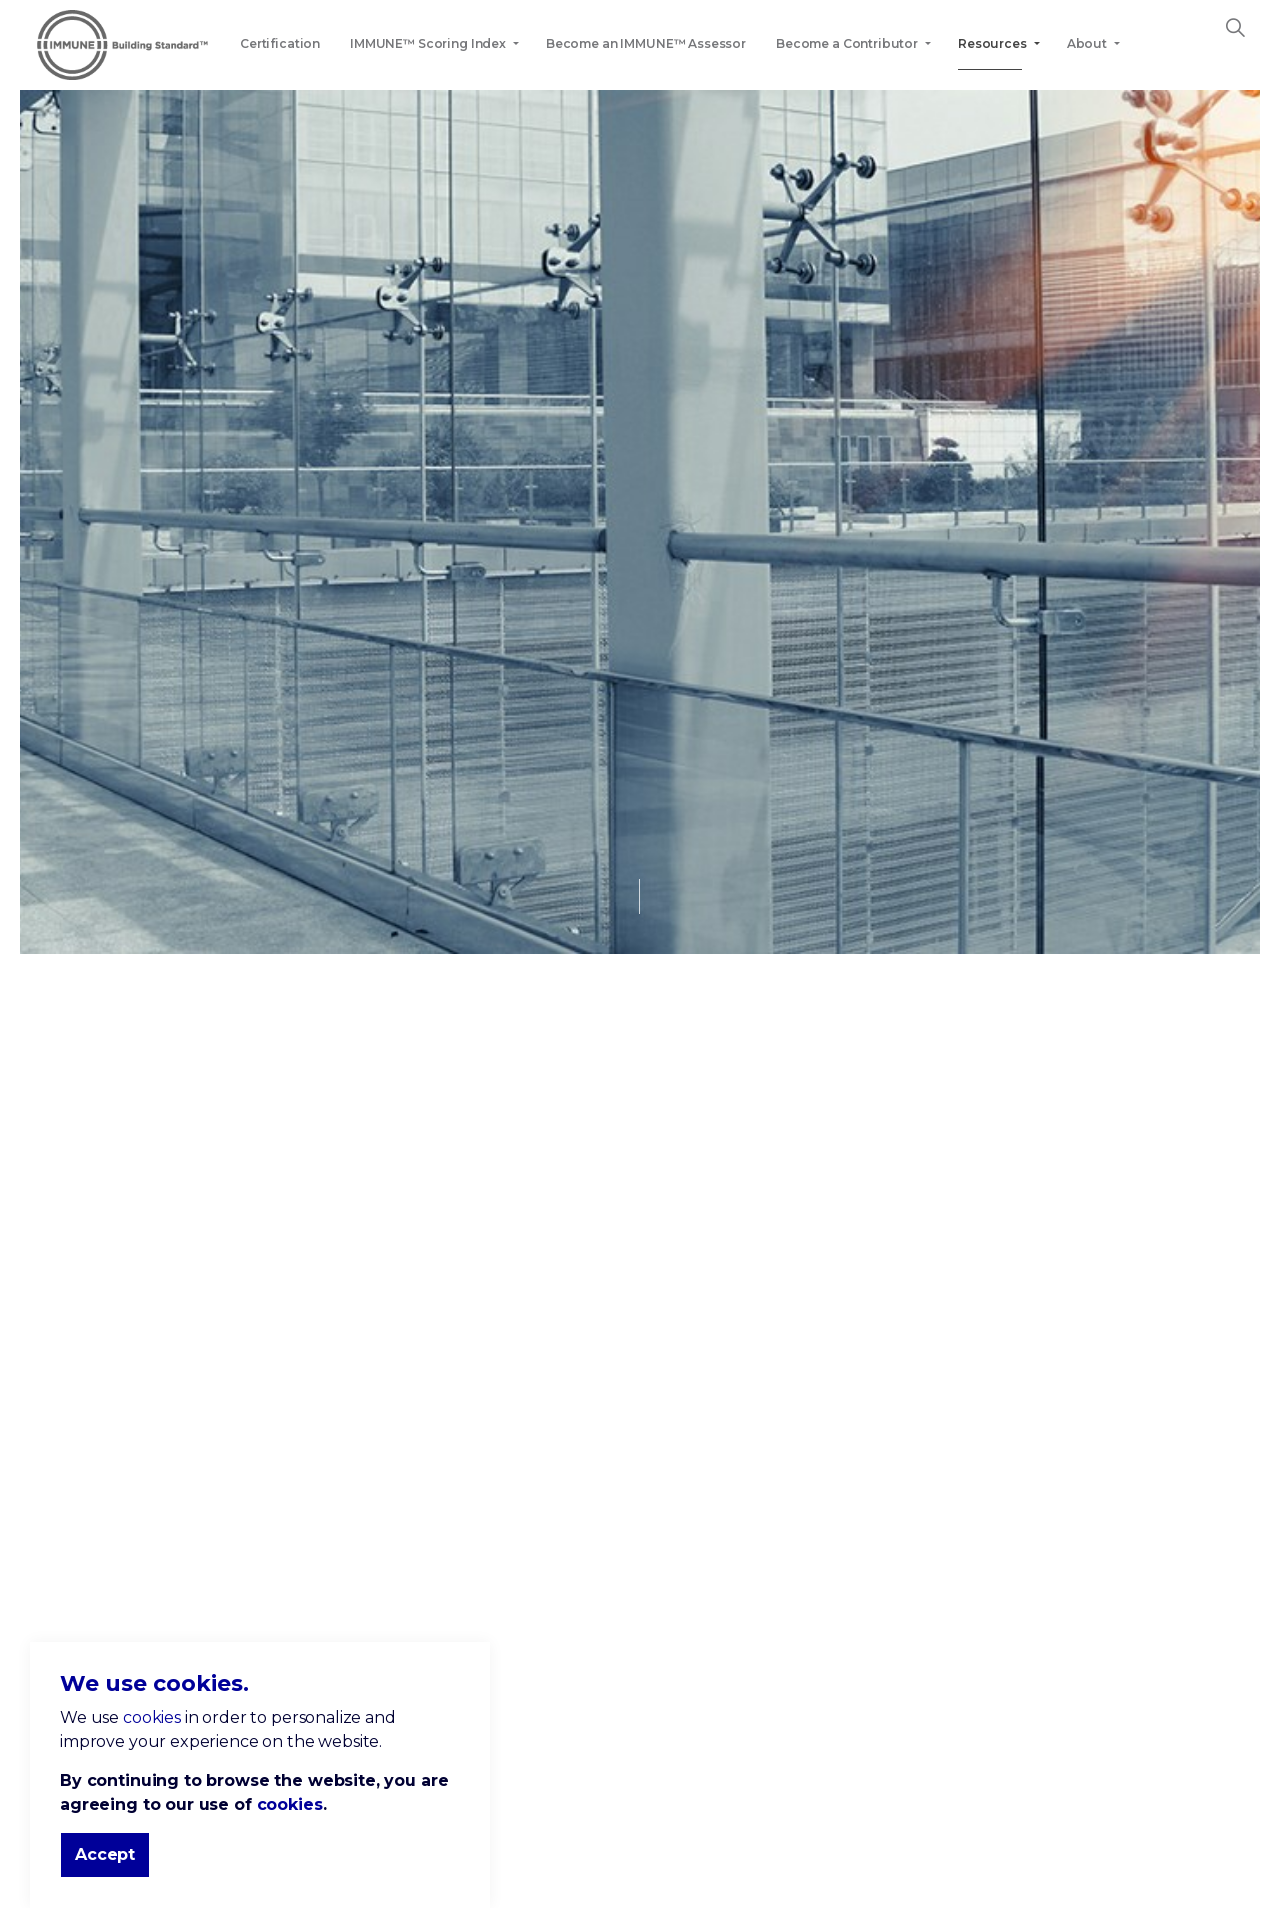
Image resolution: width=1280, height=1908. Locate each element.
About (1087, 43)
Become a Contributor (847, 43)
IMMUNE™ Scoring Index (428, 43)
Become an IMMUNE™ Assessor (646, 43)
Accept (105, 1855)
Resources (992, 43)
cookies (152, 1717)
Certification (280, 43)
